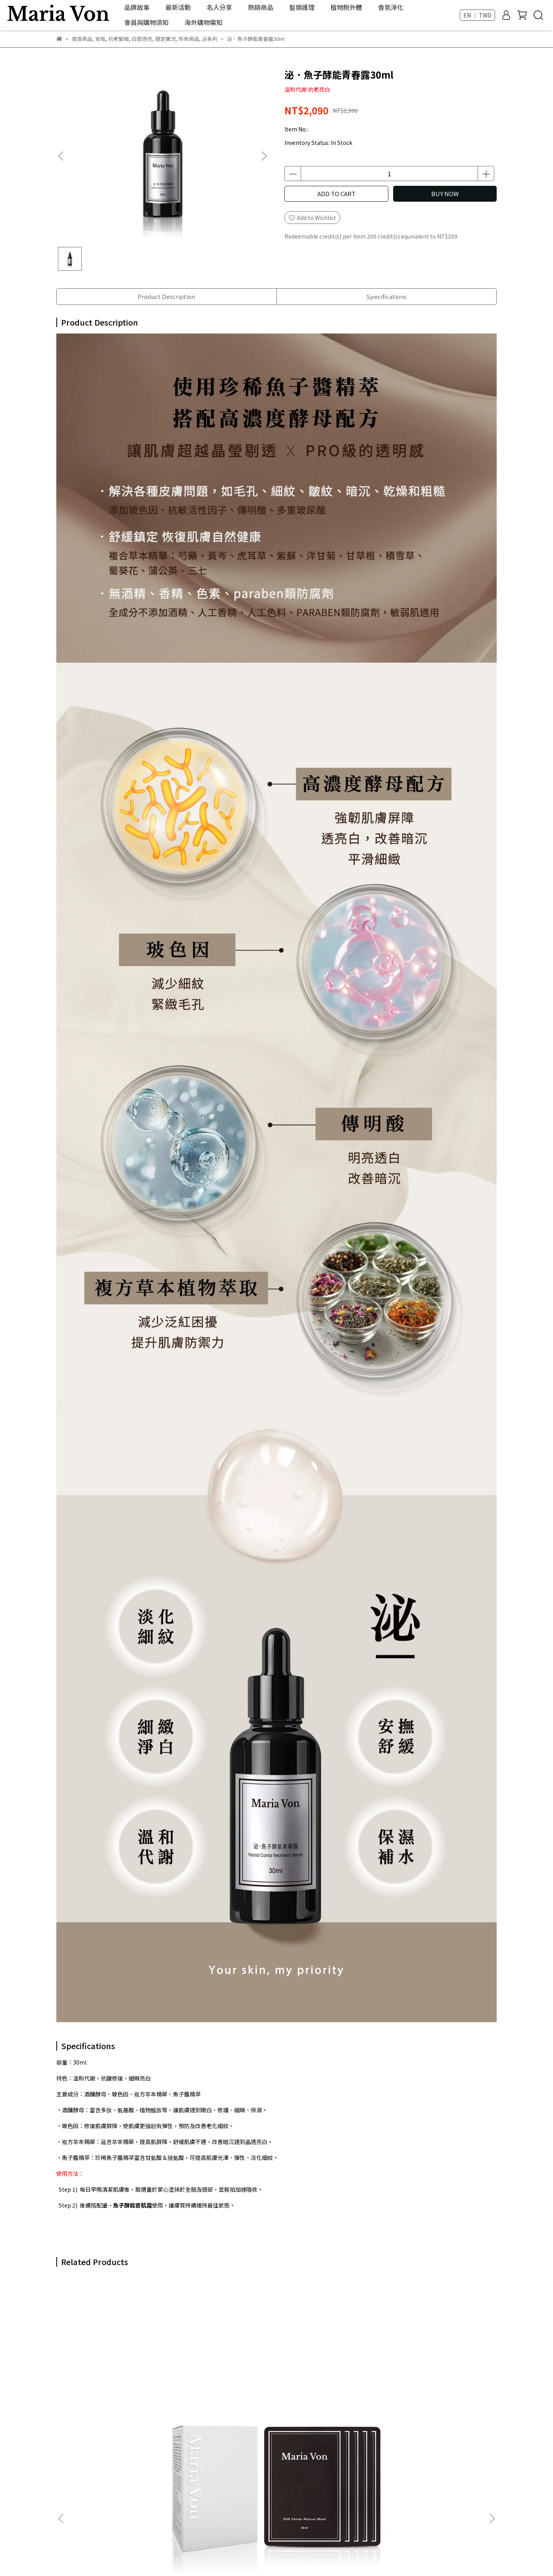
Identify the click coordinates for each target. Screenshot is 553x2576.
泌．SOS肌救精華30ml (212, 2376)
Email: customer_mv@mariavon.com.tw (109, 2501)
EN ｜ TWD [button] (477, 15)
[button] (264, 156)
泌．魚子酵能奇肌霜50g (320, 2376)
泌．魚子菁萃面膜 (97, 2376)
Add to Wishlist (312, 218)
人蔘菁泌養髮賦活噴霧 (425, 2376)
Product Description (166, 296)
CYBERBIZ (220, 2556)
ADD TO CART (336, 193)
